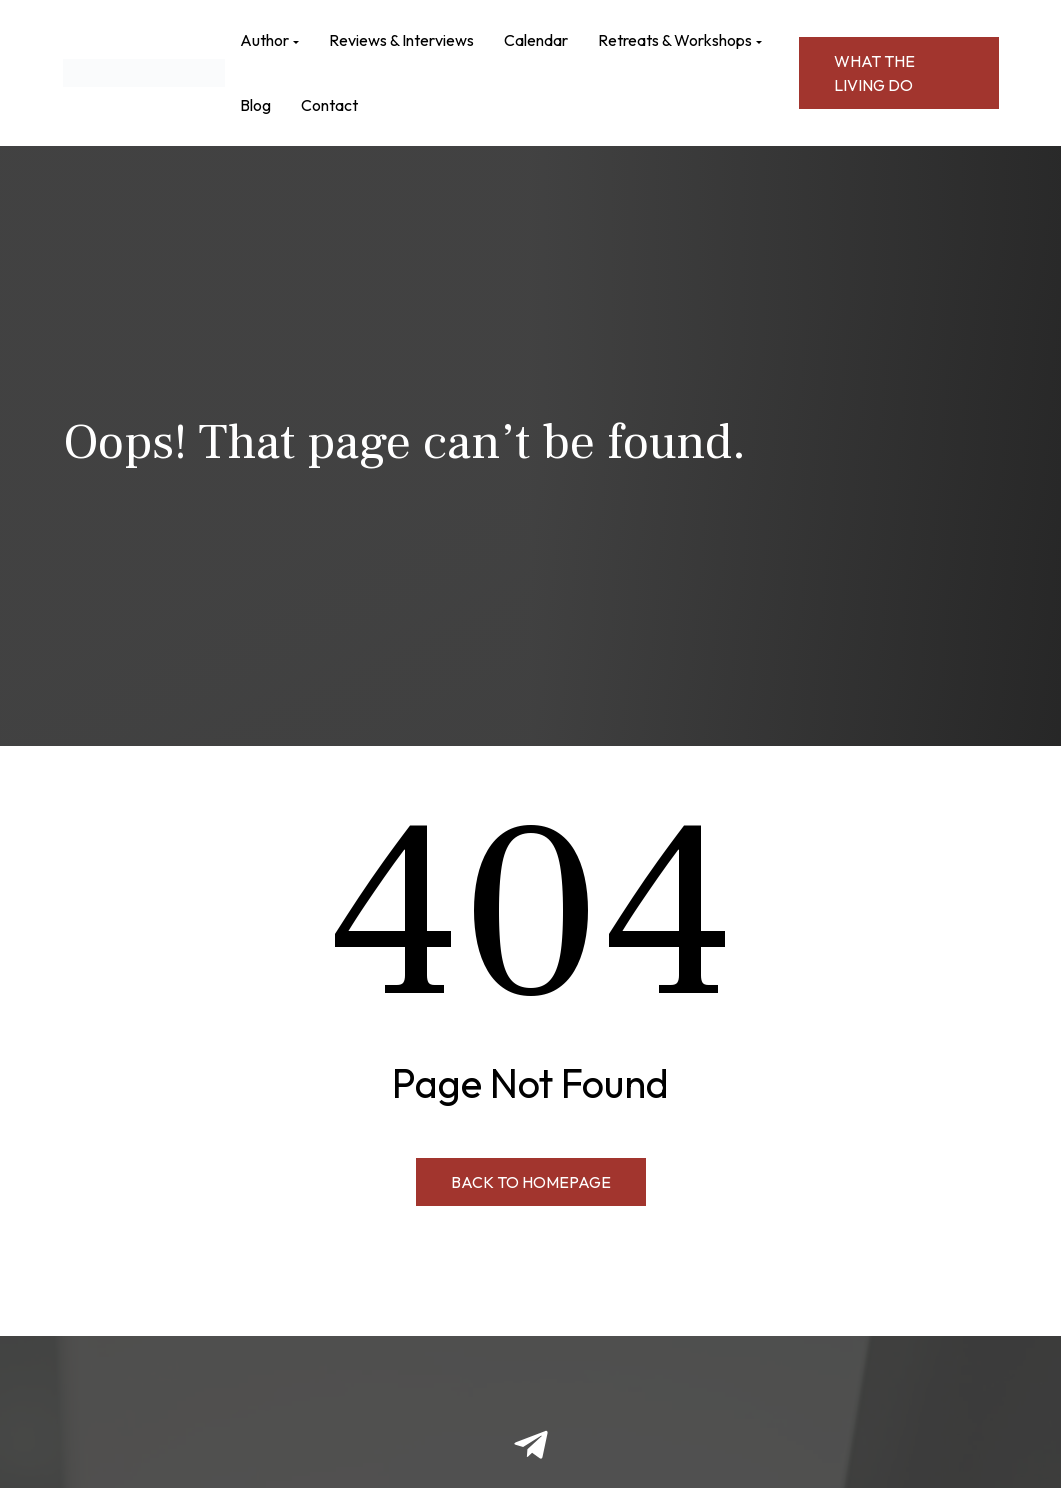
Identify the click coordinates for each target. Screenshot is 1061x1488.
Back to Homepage (531, 1182)
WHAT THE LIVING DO (874, 73)
